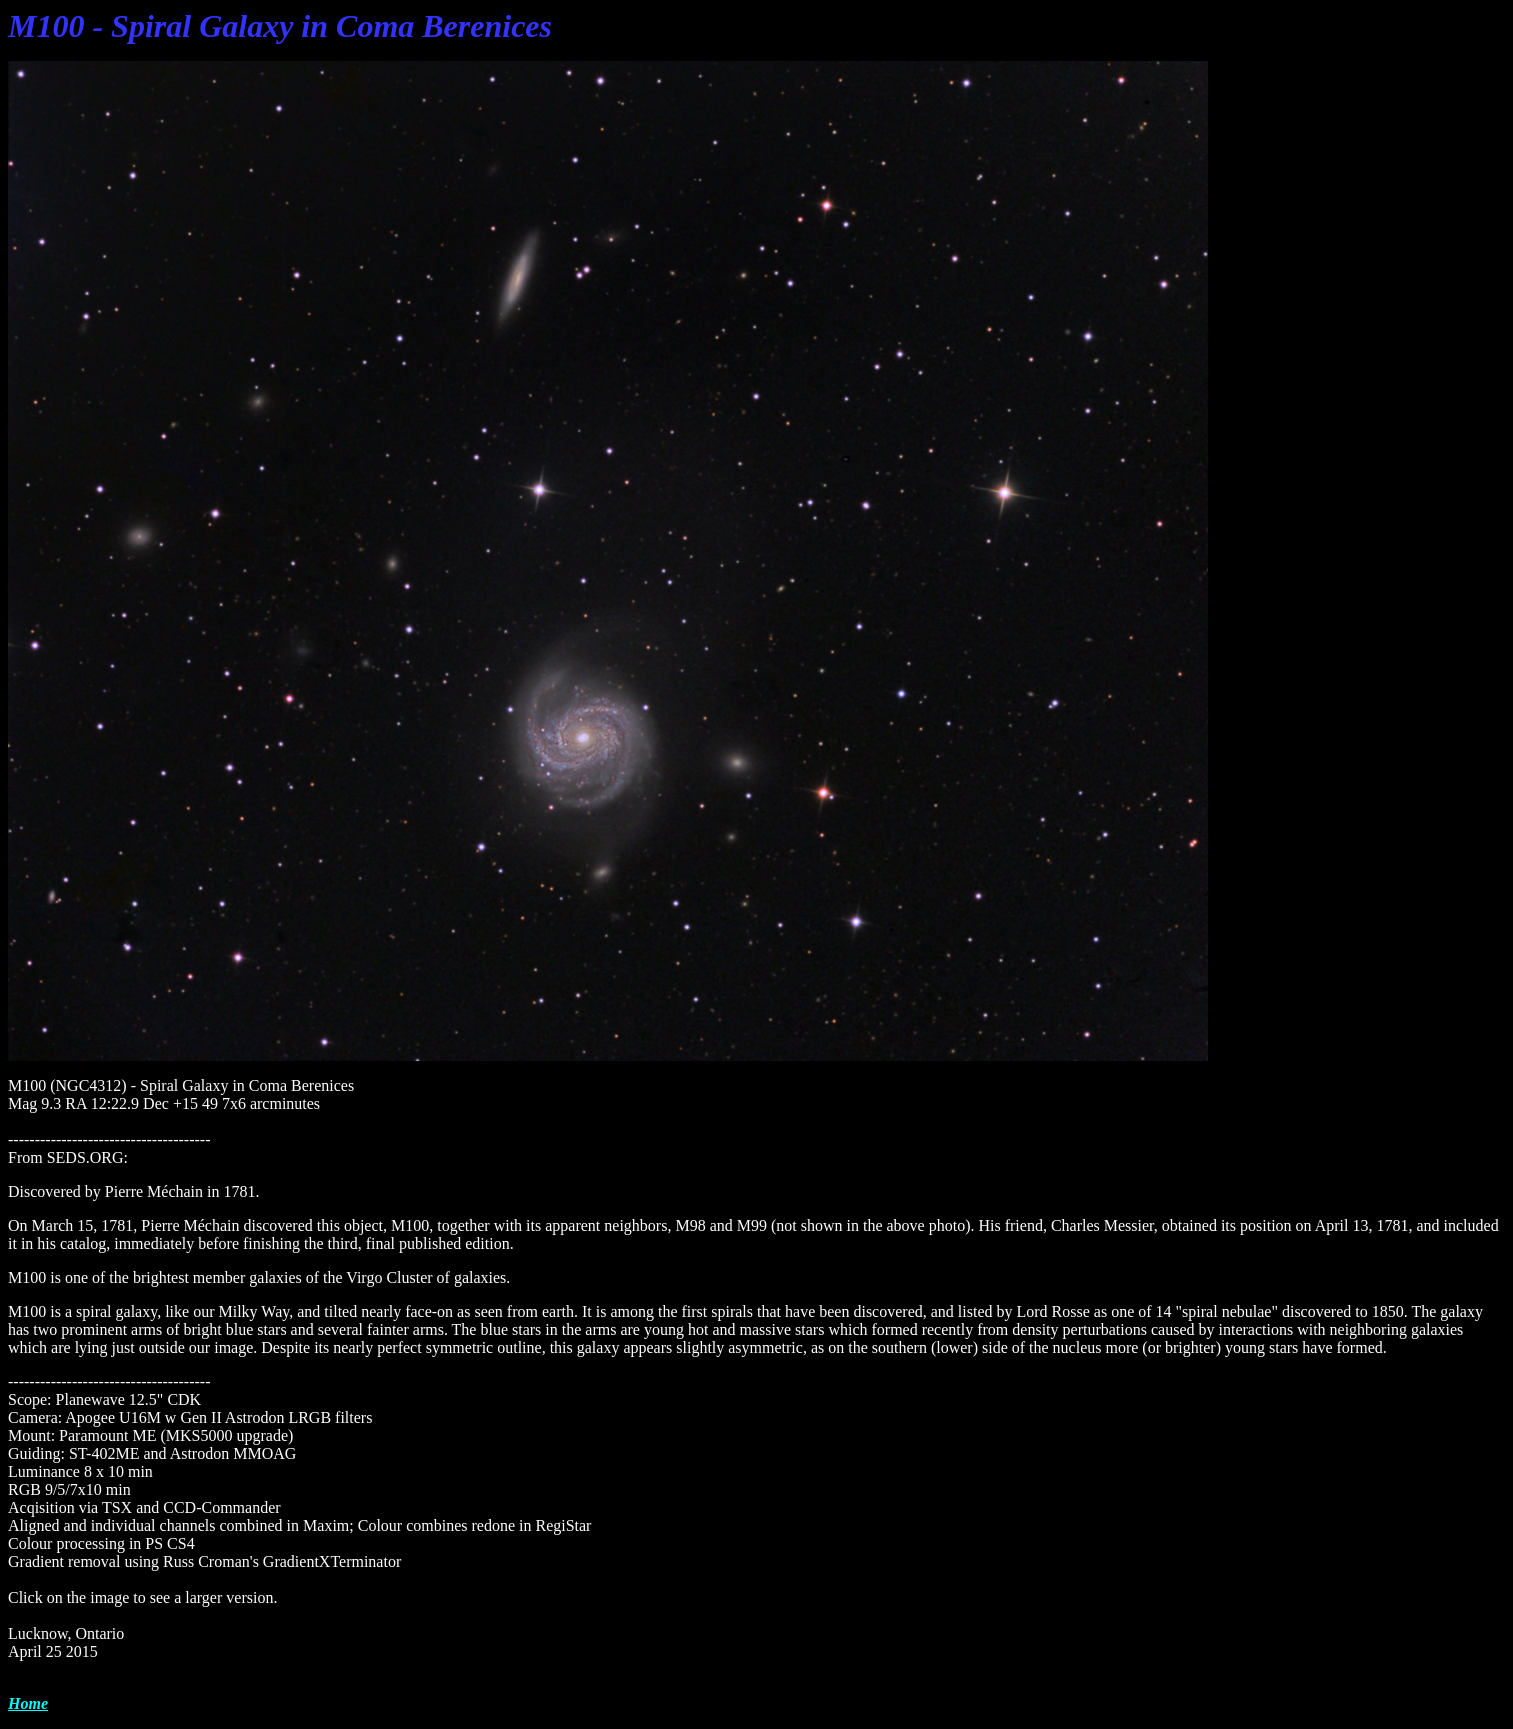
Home (28, 1703)
